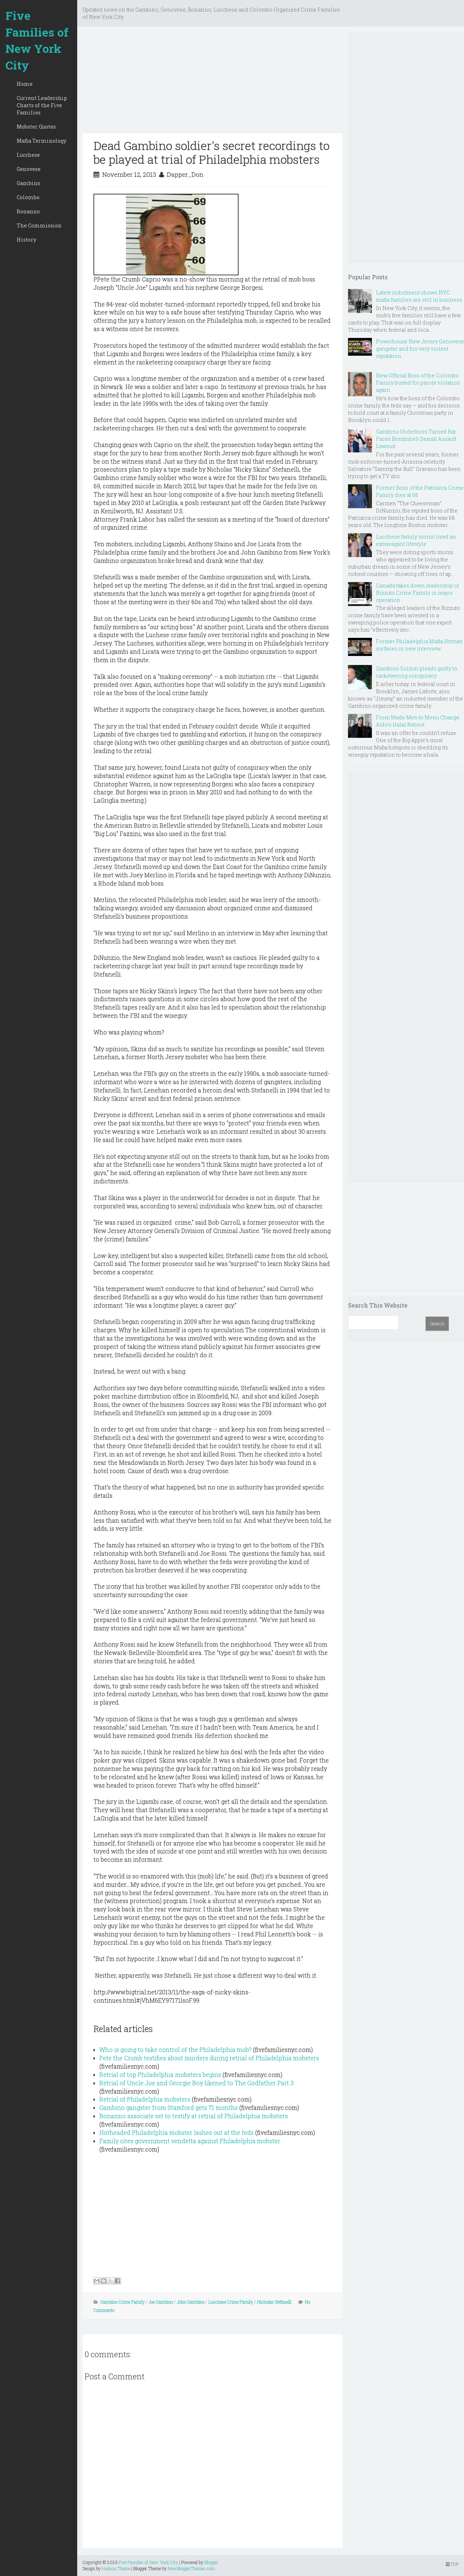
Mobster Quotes (36, 126)
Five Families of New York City (37, 40)
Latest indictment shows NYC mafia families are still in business (419, 296)
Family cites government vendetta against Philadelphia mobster (189, 2141)
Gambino (28, 183)
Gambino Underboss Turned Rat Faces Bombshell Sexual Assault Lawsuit (416, 438)
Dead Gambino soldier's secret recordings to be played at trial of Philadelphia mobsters (212, 152)
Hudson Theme (116, 2568)
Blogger (211, 2562)
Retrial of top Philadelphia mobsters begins (160, 2074)
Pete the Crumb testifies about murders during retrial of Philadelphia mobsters (209, 2058)
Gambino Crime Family (122, 2302)
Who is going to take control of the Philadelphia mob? (175, 2049)
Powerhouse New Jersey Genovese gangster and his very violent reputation (420, 348)
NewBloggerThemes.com (191, 2568)
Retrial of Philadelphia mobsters (144, 2099)
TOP (452, 2564)
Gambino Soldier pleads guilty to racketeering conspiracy (416, 672)
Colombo (28, 197)
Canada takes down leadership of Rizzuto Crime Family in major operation (417, 592)
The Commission (39, 225)
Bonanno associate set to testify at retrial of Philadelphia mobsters (193, 2116)
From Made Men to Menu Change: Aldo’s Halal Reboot (418, 721)
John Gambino (190, 2302)
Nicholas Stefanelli (274, 2302)
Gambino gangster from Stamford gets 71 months (168, 2107)
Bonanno (28, 211)
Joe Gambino (161, 2302)
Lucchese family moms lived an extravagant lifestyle (416, 540)
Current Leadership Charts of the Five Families (42, 105)
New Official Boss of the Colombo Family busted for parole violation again (418, 382)
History (26, 239)
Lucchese (28, 154)
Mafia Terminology (41, 140)
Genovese (29, 169)
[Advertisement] (213, 82)
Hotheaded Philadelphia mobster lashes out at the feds (176, 2132)
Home (25, 83)
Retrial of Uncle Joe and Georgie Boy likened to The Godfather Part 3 (196, 2083)
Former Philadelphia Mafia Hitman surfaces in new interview (419, 645)
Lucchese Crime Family (230, 2302)
